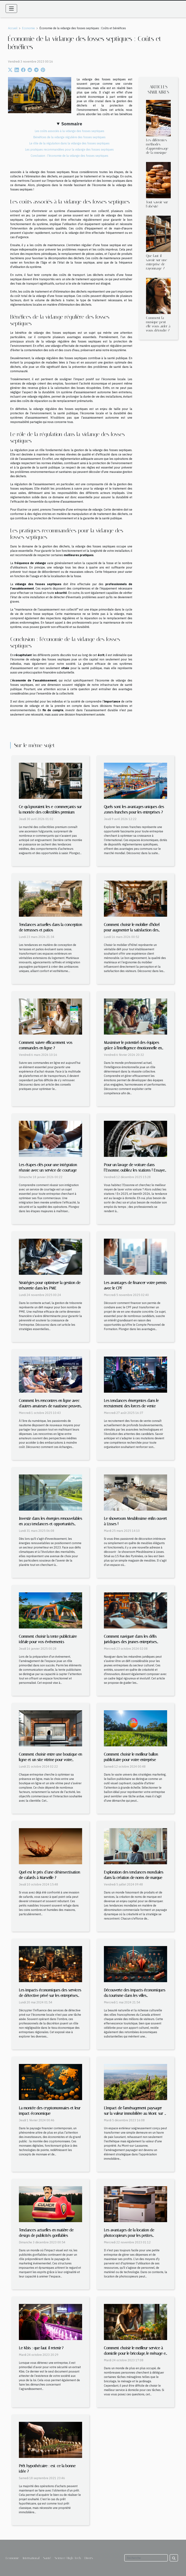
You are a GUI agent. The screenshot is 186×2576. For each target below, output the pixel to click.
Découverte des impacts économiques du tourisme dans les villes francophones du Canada (134, 1995)
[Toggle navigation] (11, 8)
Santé (47, 2558)
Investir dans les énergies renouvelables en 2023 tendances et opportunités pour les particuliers (50, 1524)
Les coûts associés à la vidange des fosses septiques (69, 131)
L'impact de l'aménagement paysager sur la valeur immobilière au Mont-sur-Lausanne (134, 2113)
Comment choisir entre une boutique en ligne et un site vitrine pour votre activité (50, 1759)
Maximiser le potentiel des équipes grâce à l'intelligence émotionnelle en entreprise (133, 1048)
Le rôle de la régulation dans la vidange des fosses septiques (69, 143)
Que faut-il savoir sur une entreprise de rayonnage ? (156, 262)
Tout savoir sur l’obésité (157, 204)
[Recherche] (146, 2557)
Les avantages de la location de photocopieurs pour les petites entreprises (129, 2235)
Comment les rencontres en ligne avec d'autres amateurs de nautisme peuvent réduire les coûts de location (50, 1406)
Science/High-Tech (68, 2558)
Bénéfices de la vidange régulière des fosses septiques (69, 137)
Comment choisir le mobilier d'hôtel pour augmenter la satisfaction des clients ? (131, 930)
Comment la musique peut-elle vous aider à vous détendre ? (158, 324)
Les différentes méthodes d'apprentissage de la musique (157, 146)
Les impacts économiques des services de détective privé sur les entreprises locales (50, 1995)
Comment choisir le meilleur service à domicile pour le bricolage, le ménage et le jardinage (135, 2353)
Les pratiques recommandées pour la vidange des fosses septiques (69, 149)
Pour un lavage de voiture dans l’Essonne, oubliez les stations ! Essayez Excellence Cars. (135, 1170)
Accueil (12, 28)
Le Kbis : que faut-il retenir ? (41, 2348)
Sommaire (71, 124)
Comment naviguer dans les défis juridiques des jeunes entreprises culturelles (130, 1641)
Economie (28, 28)
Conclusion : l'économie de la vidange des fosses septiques (69, 155)
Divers (89, 2558)
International (31, 2558)
